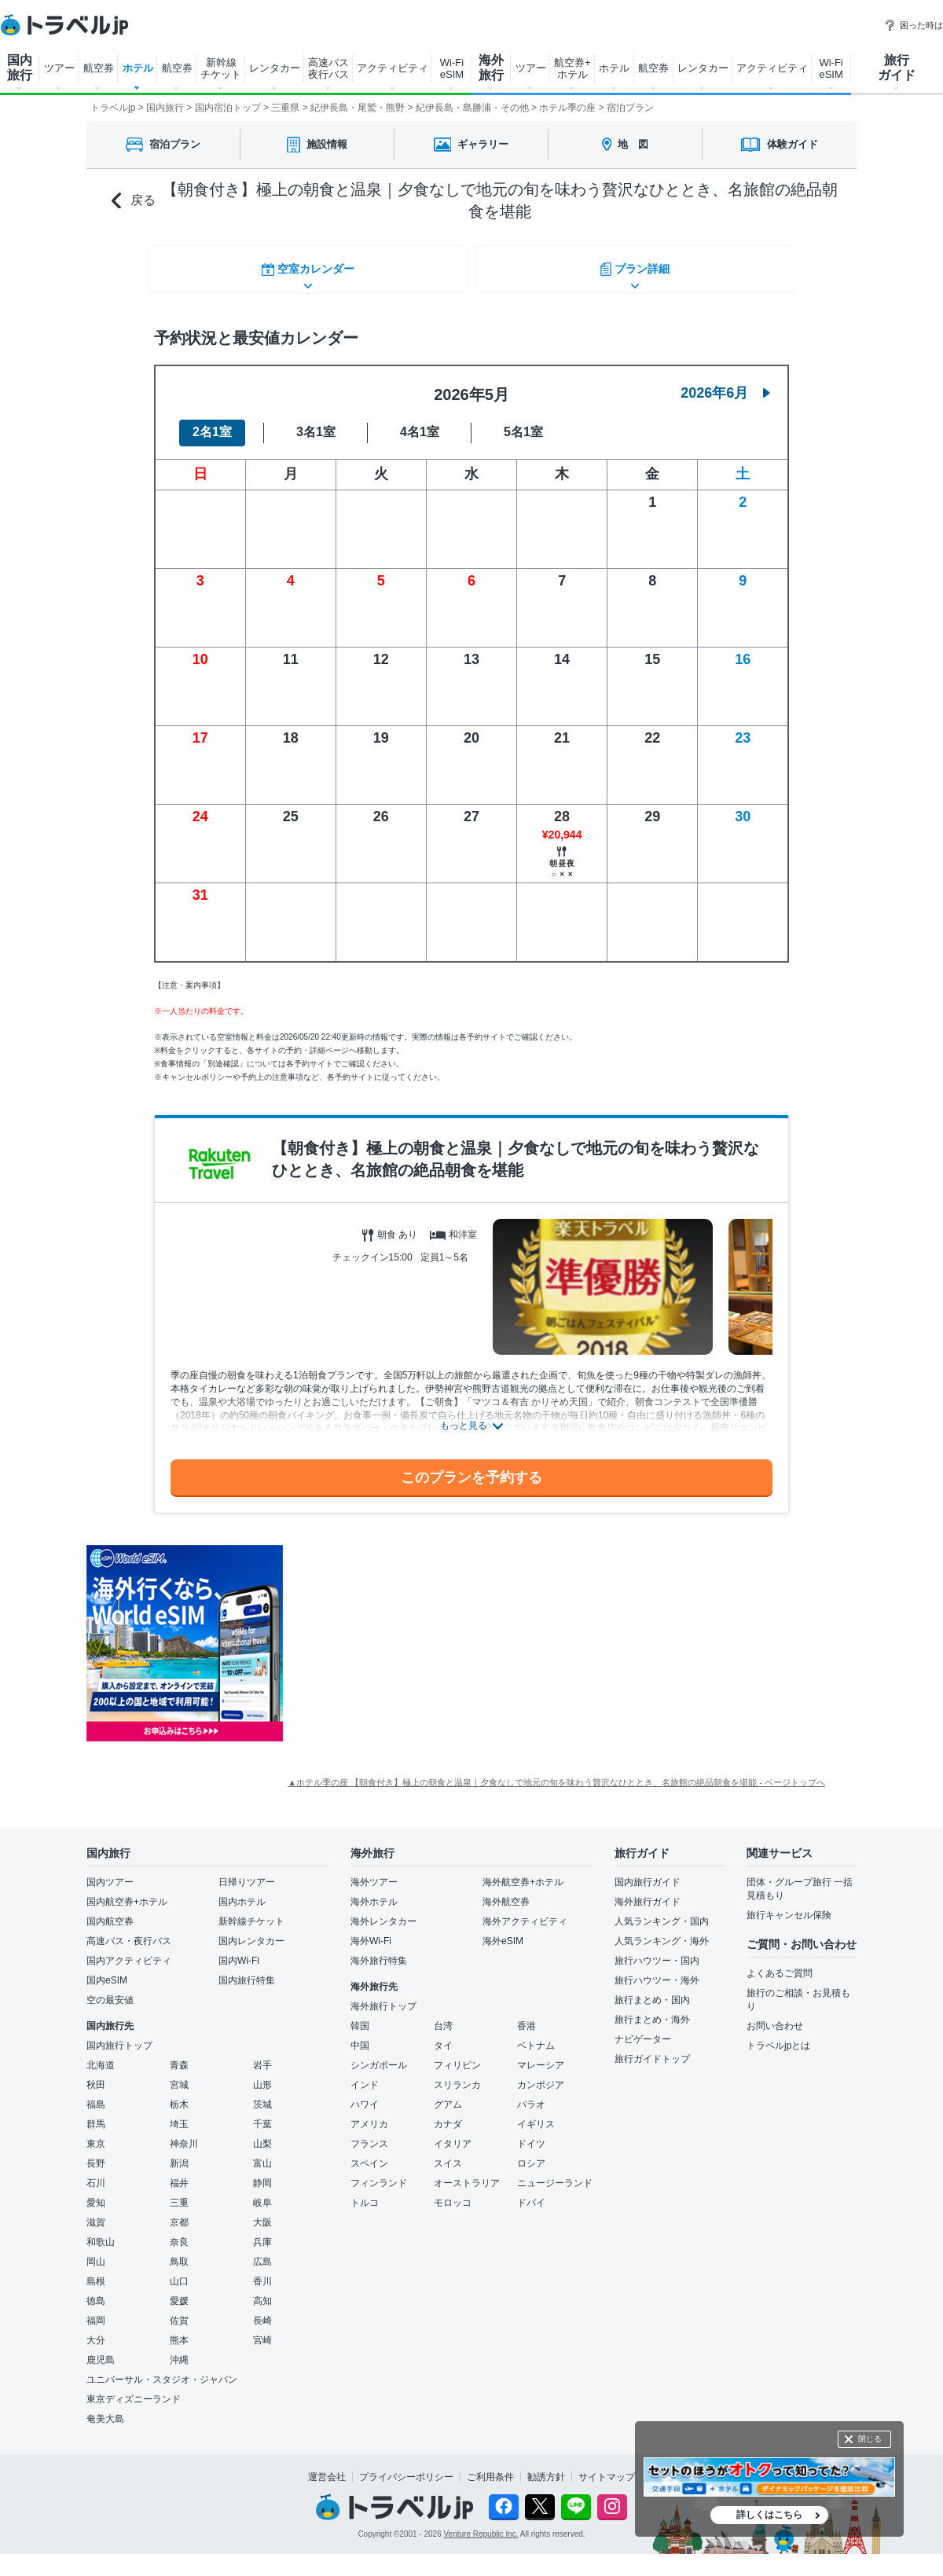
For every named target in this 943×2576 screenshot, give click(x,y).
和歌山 (100, 2232)
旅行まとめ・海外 (652, 2010)
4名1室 (419, 423)
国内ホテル (242, 1892)
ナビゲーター (643, 2029)
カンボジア (540, 2075)
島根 (95, 2271)
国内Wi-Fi (238, 1951)
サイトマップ (606, 2467)
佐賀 (179, 2311)
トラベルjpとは (778, 2036)
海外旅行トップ (383, 1996)
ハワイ (364, 2095)
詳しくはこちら (769, 2514)
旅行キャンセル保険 (789, 1905)
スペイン (369, 2154)
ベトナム (536, 2036)
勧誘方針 (546, 2467)
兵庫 (262, 2232)
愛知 (95, 2193)
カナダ (448, 2114)
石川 (95, 2173)
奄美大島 (105, 2409)
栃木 (179, 2095)
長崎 (262, 2311)
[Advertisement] (440, 1634)
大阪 (262, 2212)
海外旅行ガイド (648, 1892)
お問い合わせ (775, 2016)
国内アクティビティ (128, 1951)
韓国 (359, 2016)
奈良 (179, 2232)
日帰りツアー (246, 1872)
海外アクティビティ (525, 1911)
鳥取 (179, 2252)
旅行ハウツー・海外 (657, 1970)
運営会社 (327, 2467)
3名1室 (316, 423)
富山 (262, 2154)
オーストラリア (467, 2173)
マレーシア (540, 2055)
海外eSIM (503, 1931)
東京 (95, 2134)
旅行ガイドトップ (652, 2049)
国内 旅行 (19, 67)
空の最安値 (110, 1990)
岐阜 (262, 2193)
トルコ (364, 2193)
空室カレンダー (306, 266)
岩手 (262, 2055)
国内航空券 (110, 1911)
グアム (448, 2095)
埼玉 (179, 2114)
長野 (95, 2154)
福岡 (95, 2311)
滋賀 (95, 2212)
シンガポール (378, 2055)
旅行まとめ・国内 (652, 1990)
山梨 (262, 2134)
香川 (262, 2271)
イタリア (453, 2134)
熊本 (179, 2330)
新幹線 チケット (220, 68)
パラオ (531, 2095)
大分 (95, 2330)
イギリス (536, 2114)
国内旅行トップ (119, 2036)
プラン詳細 (636, 266)
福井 (179, 2173)
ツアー (59, 68)
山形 (262, 2075)
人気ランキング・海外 (662, 1931)
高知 (262, 2291)
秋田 (95, 2075)
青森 (179, 2055)
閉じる (870, 2439)
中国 (359, 2036)
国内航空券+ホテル (126, 1892)
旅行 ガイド (896, 67)
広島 (262, 2252)
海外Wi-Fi (370, 1931)
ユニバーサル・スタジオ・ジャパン (161, 2370)
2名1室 (212, 423)
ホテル (138, 68)
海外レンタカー (383, 1911)
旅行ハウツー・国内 (657, 1951)
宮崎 (262, 2330)
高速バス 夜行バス (328, 68)
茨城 (262, 2095)
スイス (448, 2154)
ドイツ (531, 2134)
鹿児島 (100, 2350)
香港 (526, 2016)
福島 (95, 2095)
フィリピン (457, 2055)
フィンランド (378, 2173)
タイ (443, 2036)
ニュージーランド (555, 2173)
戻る (134, 201)
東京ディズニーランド (133, 2389)
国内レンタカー (251, 1931)
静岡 (262, 2173)
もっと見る (463, 1416)
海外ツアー (374, 1872)
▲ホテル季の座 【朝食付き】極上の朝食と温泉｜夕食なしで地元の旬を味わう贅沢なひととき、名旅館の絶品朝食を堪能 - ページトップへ (556, 1773)
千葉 (262, 2114)
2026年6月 (725, 383)
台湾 (443, 2016)
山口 (179, 2271)
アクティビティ (392, 68)
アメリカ (369, 2114)
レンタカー (274, 68)
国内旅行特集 (246, 1970)
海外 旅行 (491, 67)
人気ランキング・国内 (662, 1911)
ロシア (531, 2154)
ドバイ (531, 2193)
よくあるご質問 (780, 1963)
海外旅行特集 (378, 1951)
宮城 (179, 2075)
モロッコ (453, 2193)
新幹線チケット (251, 1911)
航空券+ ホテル (572, 68)
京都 (179, 2212)
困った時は (913, 25)
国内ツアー (110, 1872)
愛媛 (179, 2291)
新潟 (179, 2154)
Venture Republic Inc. (481, 2525)
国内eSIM (106, 1970)
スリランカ (457, 2075)
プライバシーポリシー (406, 2467)
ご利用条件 (490, 2467)
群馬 (95, 2114)
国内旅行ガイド (648, 1872)
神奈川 (184, 2134)
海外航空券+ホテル (523, 1872)
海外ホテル (374, 1892)
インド (364, 2075)
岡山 (95, 2252)
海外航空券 (506, 1892)
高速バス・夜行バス (128, 1931)
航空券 (98, 68)
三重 (179, 2193)
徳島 (95, 2291)
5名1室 (523, 423)
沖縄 (179, 2350)
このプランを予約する (471, 1468)
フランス (369, 2134)
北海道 (100, 2055)
